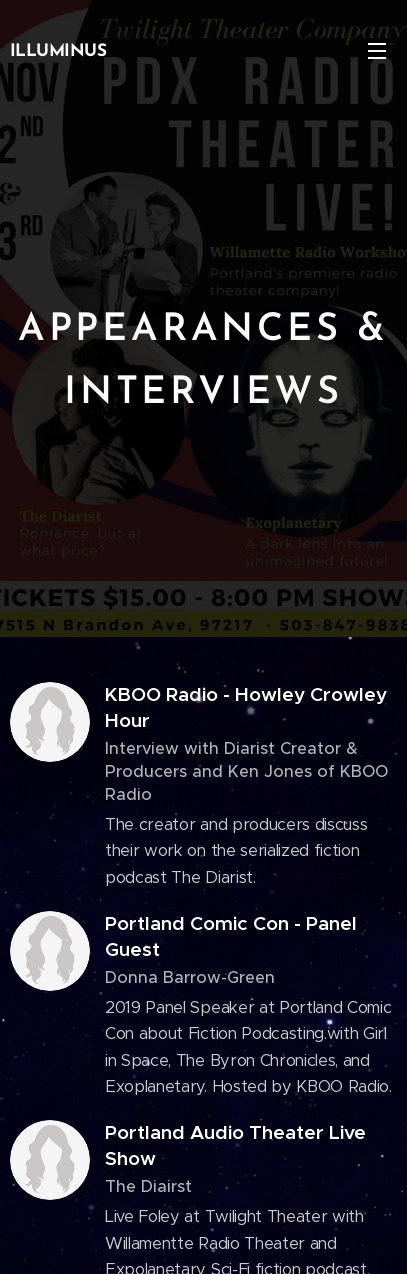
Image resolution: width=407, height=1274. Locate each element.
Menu (377, 51)
